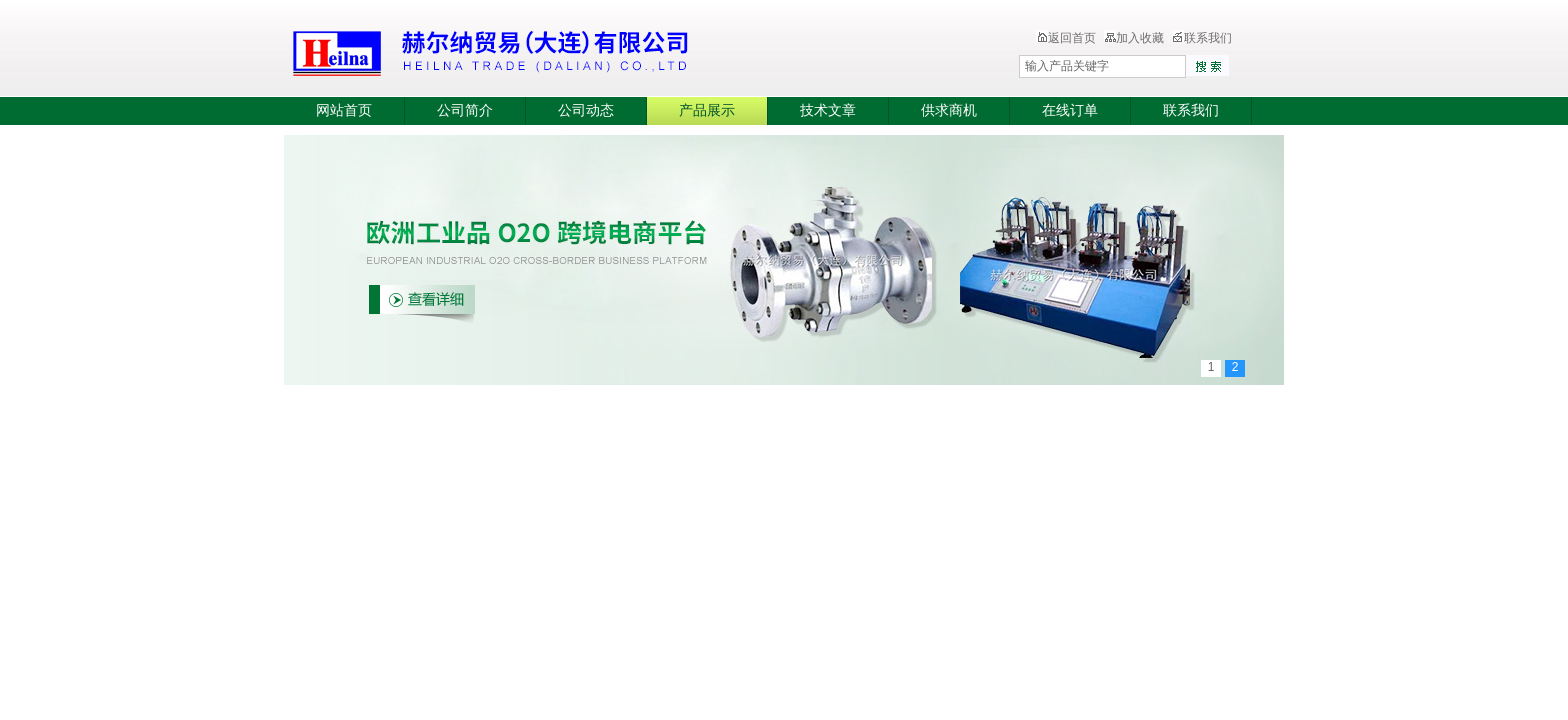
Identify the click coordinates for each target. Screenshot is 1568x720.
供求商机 (949, 110)
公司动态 (586, 110)
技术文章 (828, 110)
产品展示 (707, 110)
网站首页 (344, 110)
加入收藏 (1134, 38)
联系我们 (1202, 38)
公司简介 (465, 110)
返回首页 (1066, 38)
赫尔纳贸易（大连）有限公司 (609, 50)
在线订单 (1070, 110)
